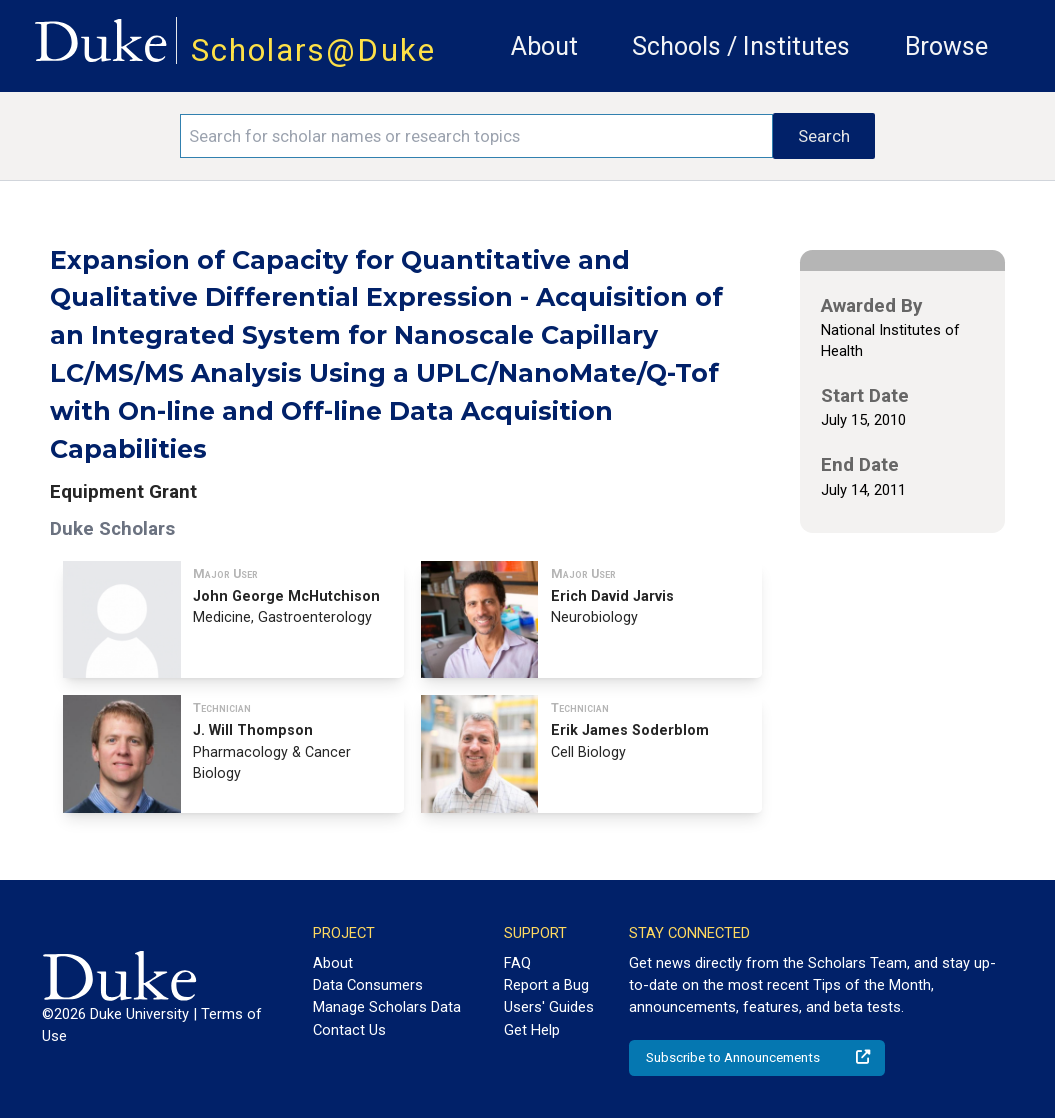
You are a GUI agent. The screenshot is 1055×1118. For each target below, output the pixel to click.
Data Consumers (368, 985)
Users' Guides (549, 1007)
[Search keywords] (476, 136)
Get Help (532, 1030)
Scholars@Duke (313, 50)
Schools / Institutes (741, 46)
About (544, 46)
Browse (946, 46)
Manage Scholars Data (387, 1007)
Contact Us (349, 1030)
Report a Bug (546, 985)
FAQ (517, 963)
